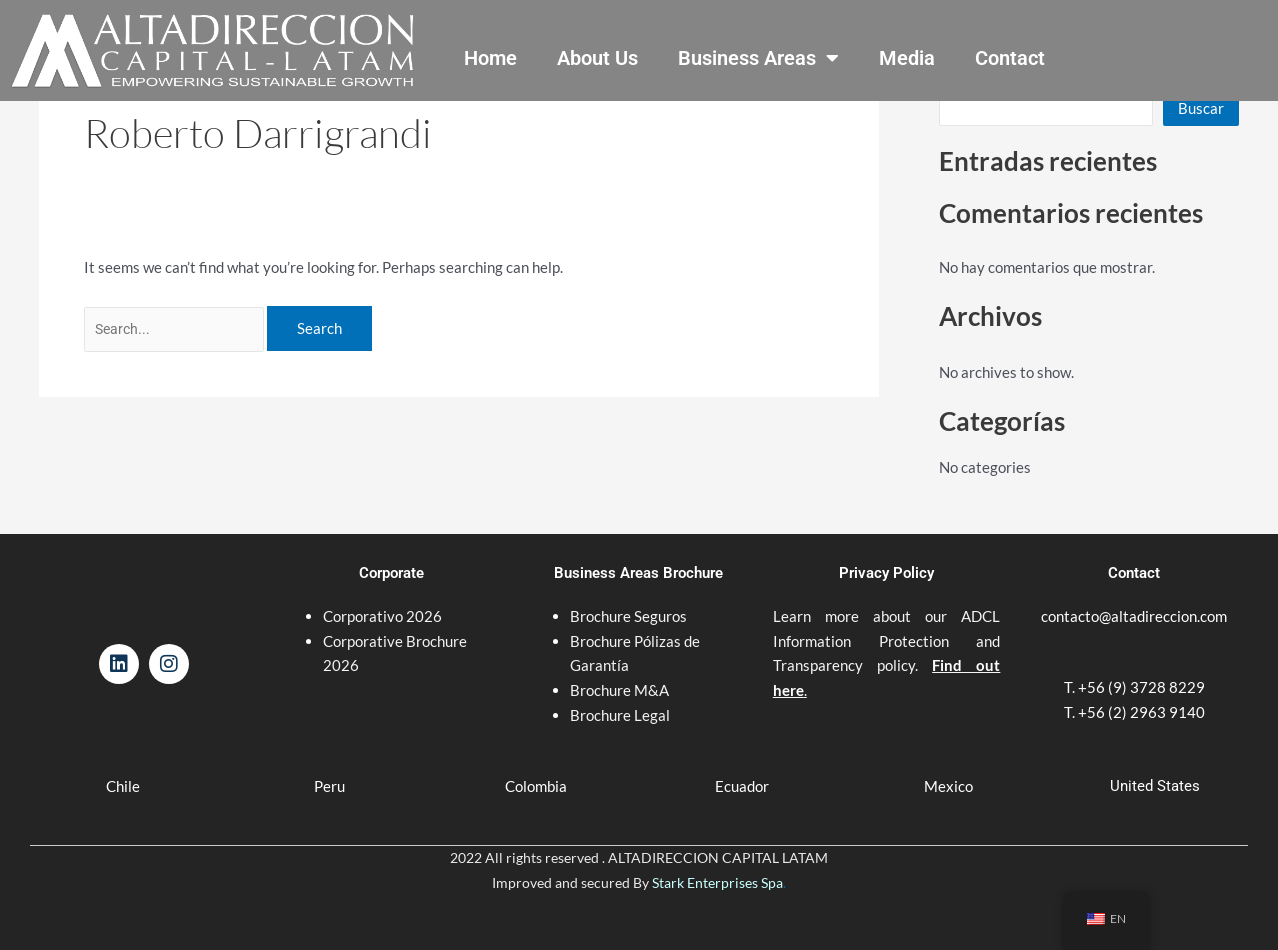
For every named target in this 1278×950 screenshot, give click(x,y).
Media (907, 58)
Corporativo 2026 (382, 598)
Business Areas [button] (758, 58)
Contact (1010, 58)
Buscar (1201, 108)
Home (490, 58)
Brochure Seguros (628, 598)
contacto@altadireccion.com (1134, 598)
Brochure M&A (619, 672)
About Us (597, 58)
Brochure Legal (620, 697)
